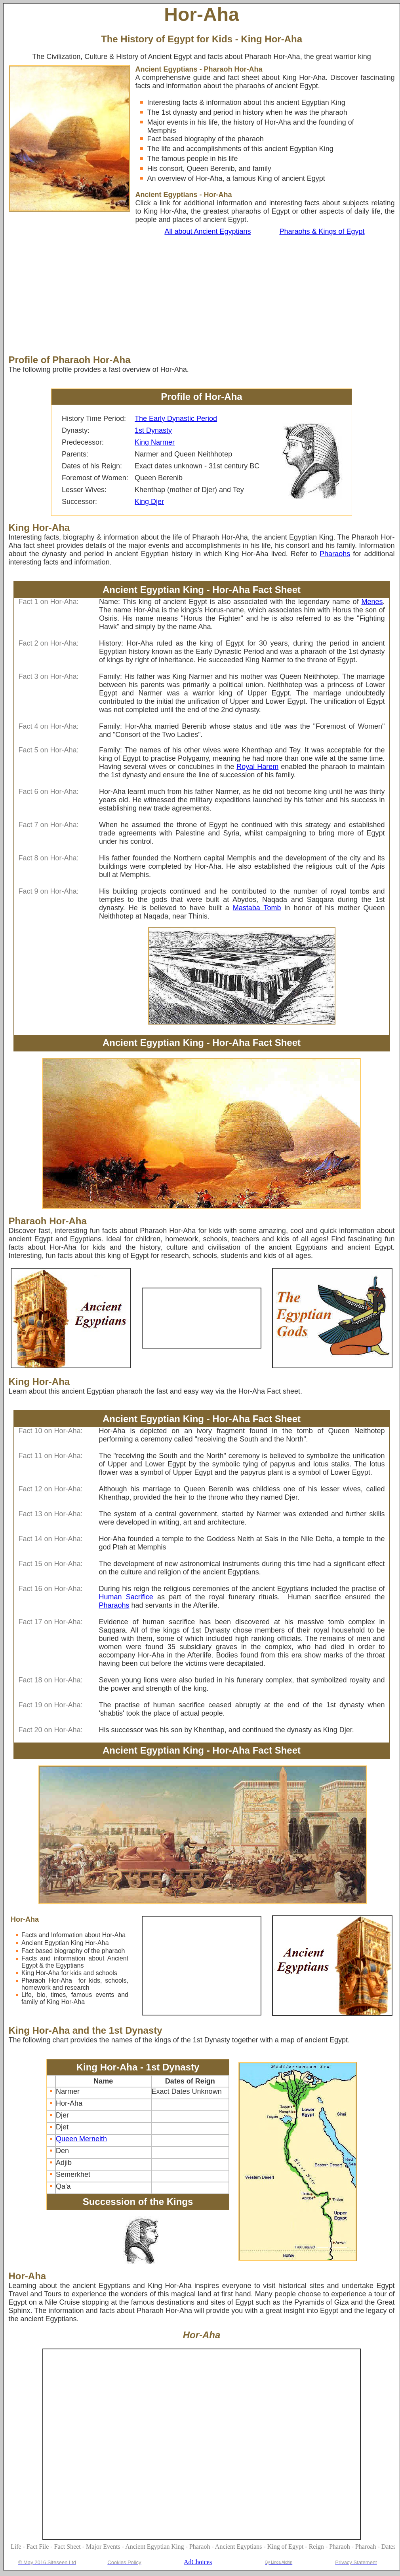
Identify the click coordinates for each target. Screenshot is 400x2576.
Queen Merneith (81, 2139)
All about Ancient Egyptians (207, 231)
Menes (372, 602)
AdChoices (198, 2562)
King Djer (149, 502)
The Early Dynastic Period (176, 418)
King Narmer (155, 442)
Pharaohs (335, 554)
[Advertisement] (172, 295)
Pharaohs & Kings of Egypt (321, 231)
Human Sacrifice (126, 1597)
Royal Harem (257, 767)
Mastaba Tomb (257, 908)
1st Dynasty (153, 430)
